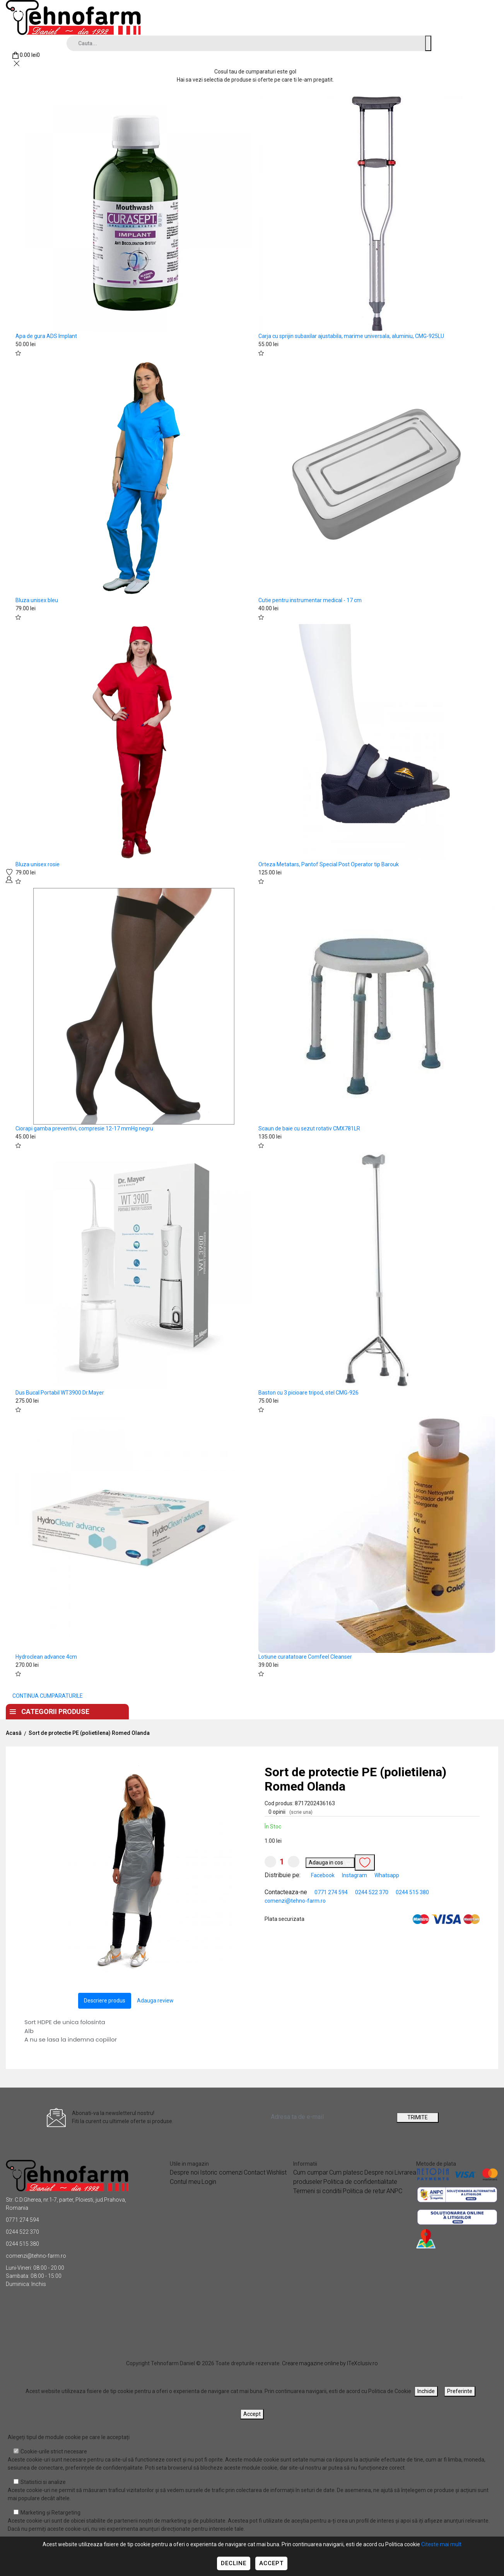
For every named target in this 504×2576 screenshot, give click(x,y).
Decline (233, 2563)
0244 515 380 (412, 1892)
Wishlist (277, 2172)
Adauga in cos (330, 1862)
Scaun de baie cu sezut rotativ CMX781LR (309, 1128)
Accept (271, 2563)
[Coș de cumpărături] (26, 55)
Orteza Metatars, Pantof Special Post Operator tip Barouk (328, 864)
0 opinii (290, 1812)
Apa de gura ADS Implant (46, 336)
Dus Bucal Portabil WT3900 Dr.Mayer (59, 1393)
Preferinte (459, 2391)
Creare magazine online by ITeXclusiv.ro (330, 2363)
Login (209, 2181)
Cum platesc (346, 2172)
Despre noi (207, 1709)
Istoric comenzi (221, 2172)
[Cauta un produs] (428, 43)
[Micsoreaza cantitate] (270, 1862)
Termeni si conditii (317, 2191)
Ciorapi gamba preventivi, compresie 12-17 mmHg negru (84, 1128)
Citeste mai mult (441, 2544)
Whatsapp (386, 1875)
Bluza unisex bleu (36, 600)
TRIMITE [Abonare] (417, 2117)
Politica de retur (364, 2191)
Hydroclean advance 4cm (46, 1657)
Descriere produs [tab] (104, 2000)
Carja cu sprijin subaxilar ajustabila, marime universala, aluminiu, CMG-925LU (351, 336)
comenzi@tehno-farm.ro (295, 1901)
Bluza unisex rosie (37, 864)
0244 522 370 (371, 1892)
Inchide (426, 2391)
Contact (260, 1709)
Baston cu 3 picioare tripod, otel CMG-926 (308, 1393)
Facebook (323, 1875)
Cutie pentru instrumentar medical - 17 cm (310, 600)
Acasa (158, 1709)
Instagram (355, 1875)
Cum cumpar (310, 2172)
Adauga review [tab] (155, 2000)
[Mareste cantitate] (293, 1862)
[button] (226, 1772)
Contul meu (185, 2181)
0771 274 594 (331, 1892)
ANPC (394, 2191)
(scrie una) (301, 1812)
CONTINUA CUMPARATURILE (47, 1696)
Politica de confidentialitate (360, 2181)
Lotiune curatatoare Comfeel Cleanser (305, 1657)
